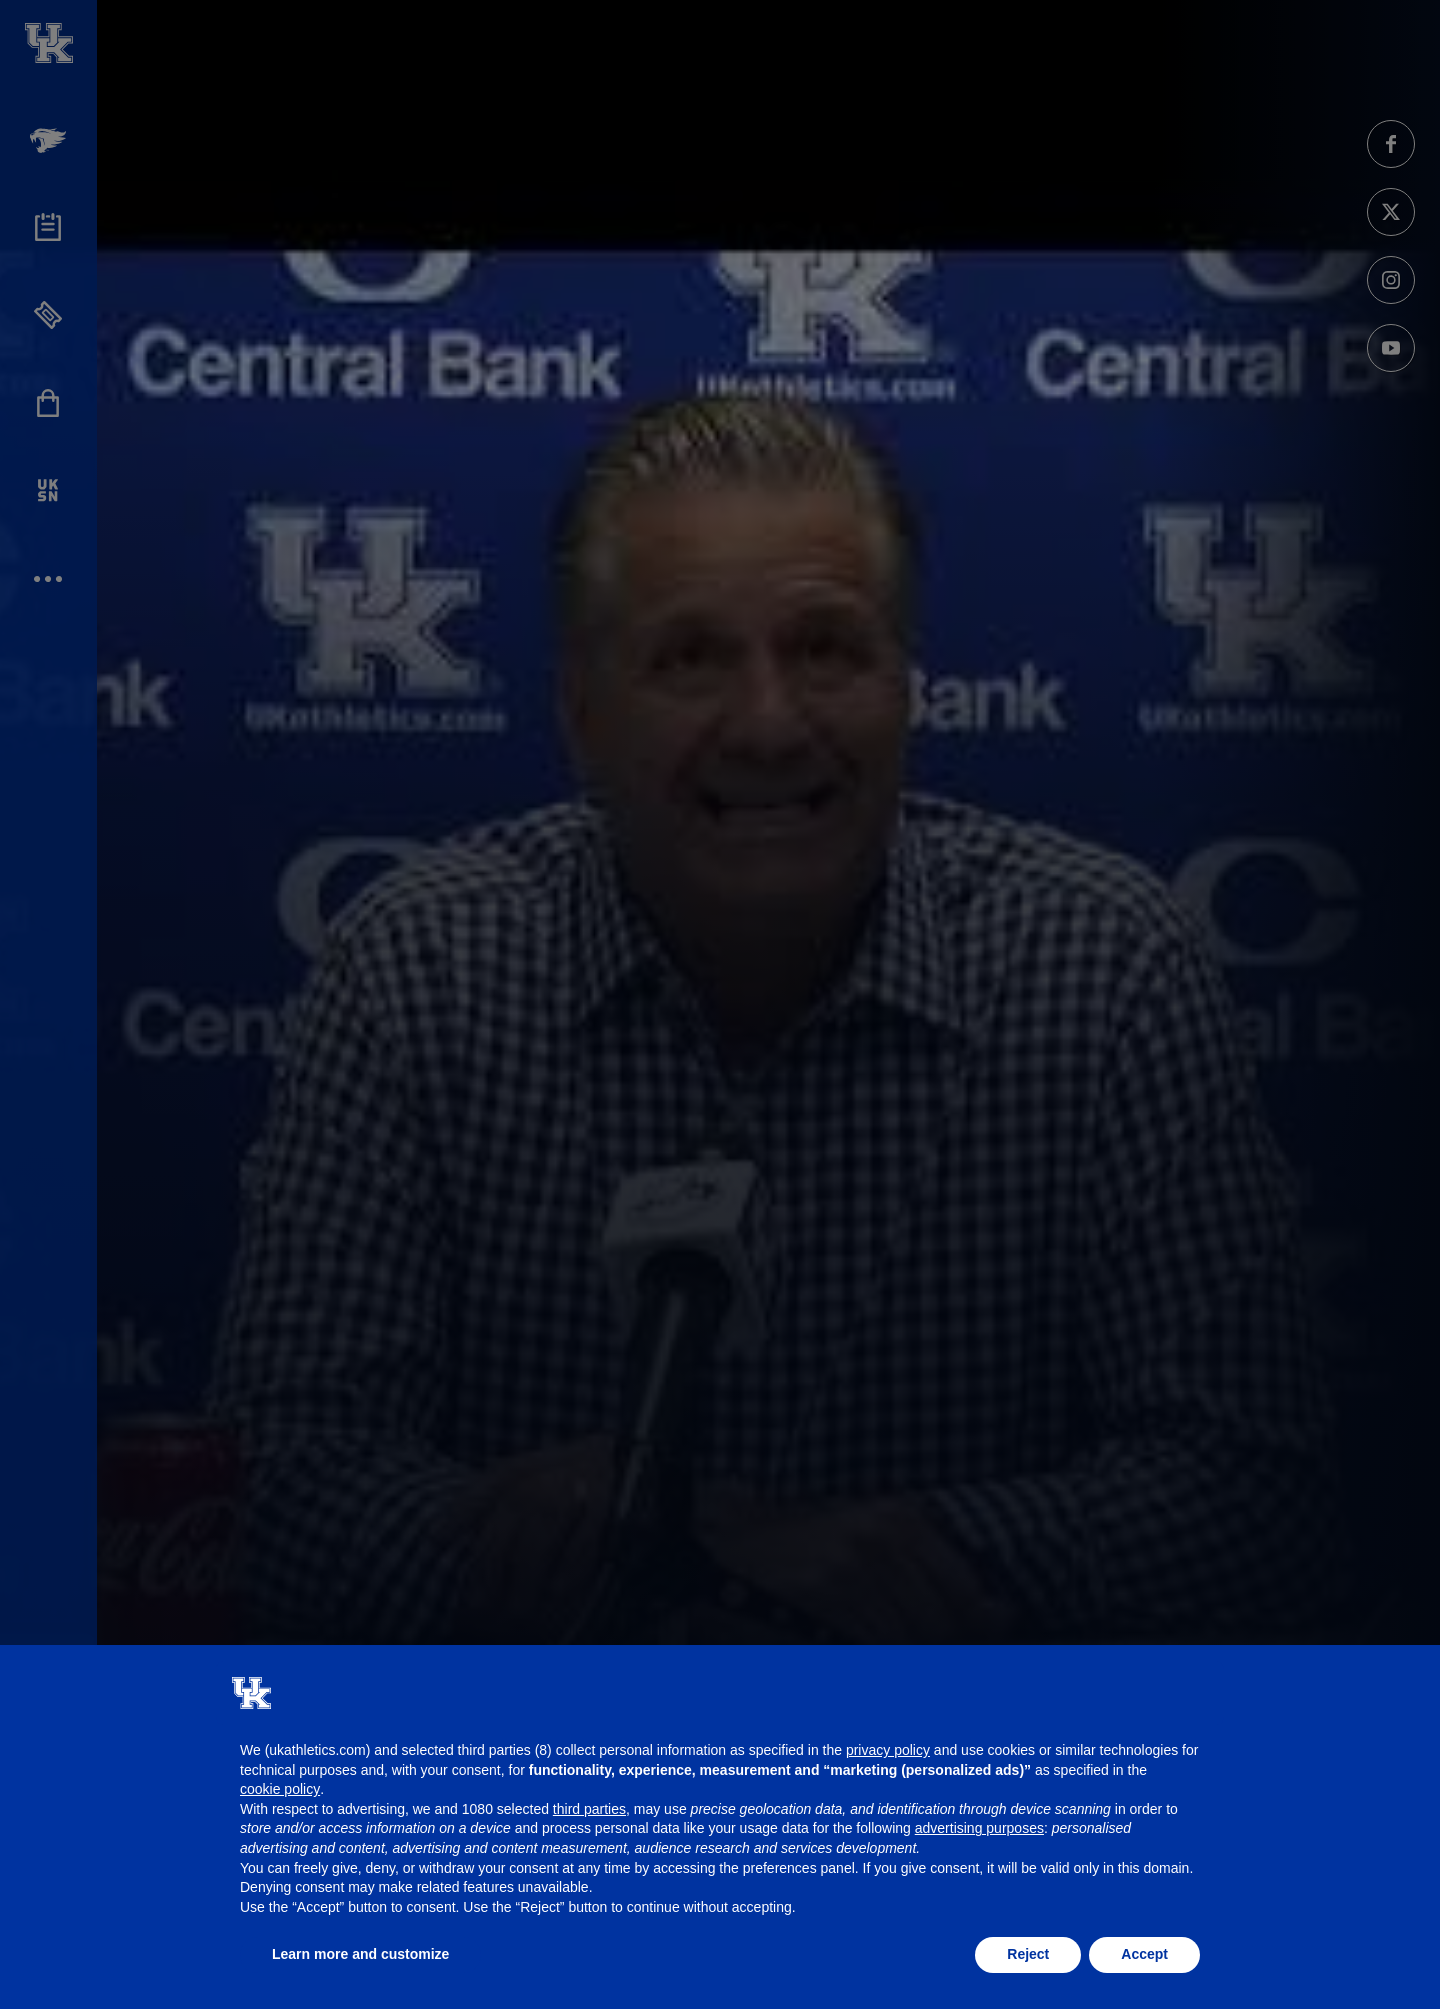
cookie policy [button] (280, 1789)
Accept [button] (1144, 1954)
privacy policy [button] (888, 1750)
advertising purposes (979, 1828)
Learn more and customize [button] (360, 1954)
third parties (589, 1809)
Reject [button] (1028, 1954)
